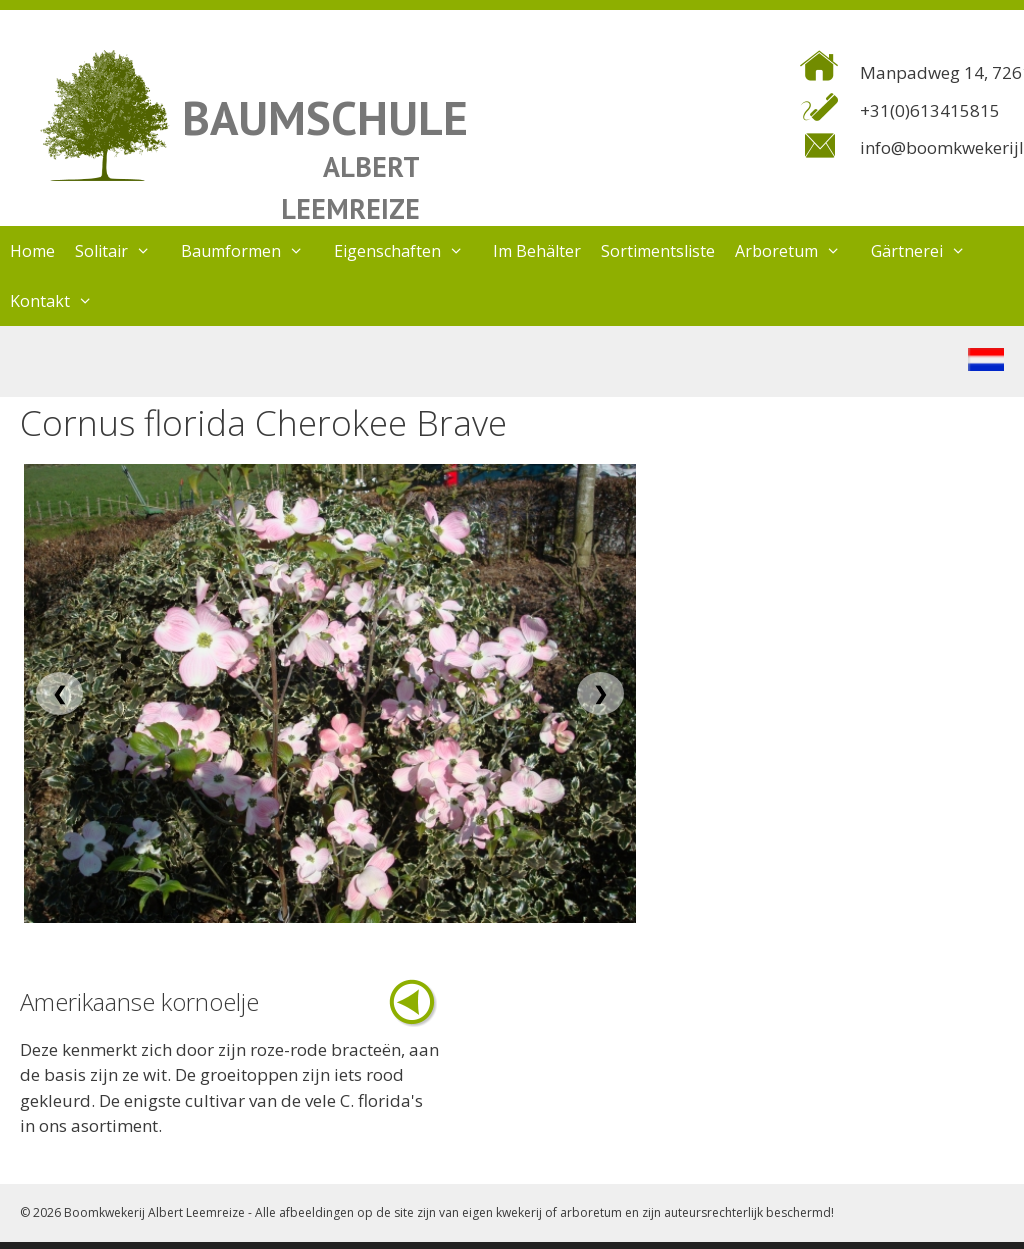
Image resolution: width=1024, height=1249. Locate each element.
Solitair (123, 251)
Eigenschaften (409, 251)
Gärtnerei (928, 251)
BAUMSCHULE (325, 117)
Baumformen (252, 251)
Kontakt (61, 301)
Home (32, 251)
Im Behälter (537, 251)
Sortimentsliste (658, 251)
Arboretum (798, 251)
